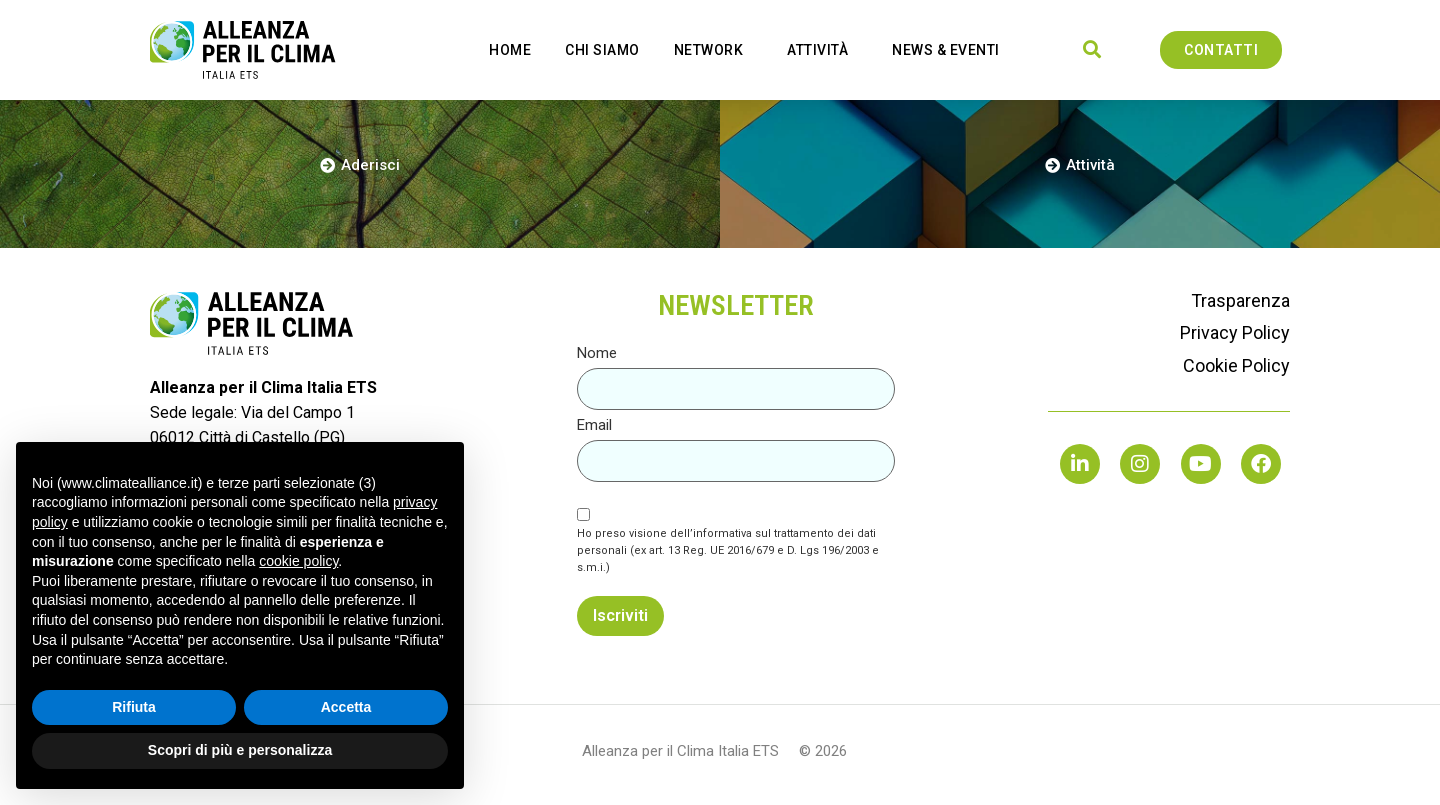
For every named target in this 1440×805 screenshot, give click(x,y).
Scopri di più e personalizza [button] (240, 750)
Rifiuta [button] (134, 707)
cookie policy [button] (298, 561)
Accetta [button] (346, 707)
